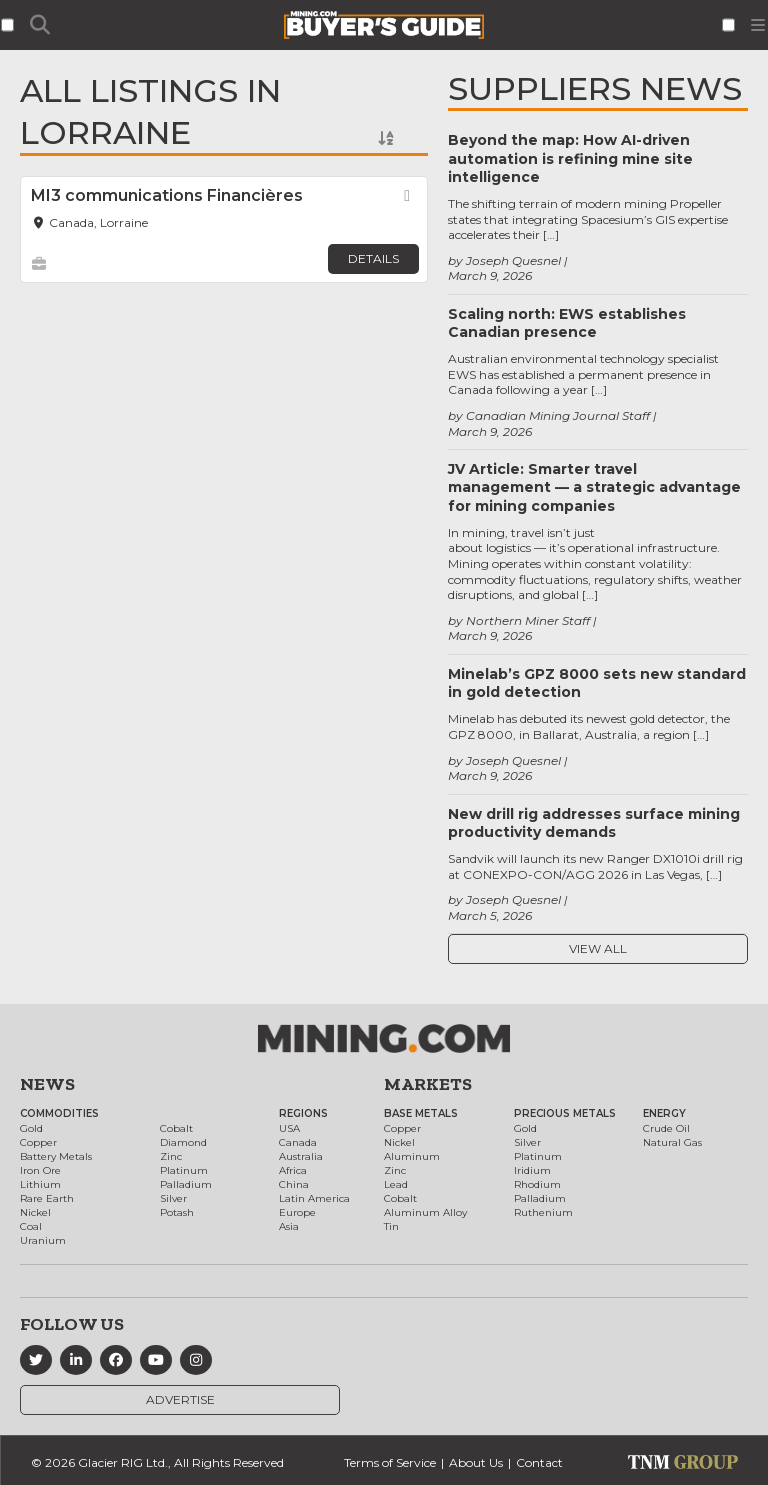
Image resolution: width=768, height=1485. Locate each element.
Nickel (35, 1212)
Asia (289, 1226)
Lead (396, 1184)
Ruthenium (543, 1212)
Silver (173, 1198)
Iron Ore (40, 1170)
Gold (31, 1128)
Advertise (180, 1399)
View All (598, 948)
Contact (539, 1462)
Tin (391, 1226)
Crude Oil (666, 1128)
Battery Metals (56, 1156)
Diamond (183, 1142)
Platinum (184, 1170)
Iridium (532, 1170)
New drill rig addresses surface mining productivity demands (594, 823)
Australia (301, 1156)
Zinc (171, 1156)
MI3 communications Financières (167, 195)
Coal (31, 1226)
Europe (297, 1212)
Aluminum (412, 1156)
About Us (476, 1462)
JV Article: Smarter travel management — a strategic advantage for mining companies (594, 487)
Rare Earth (47, 1198)
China (294, 1184)
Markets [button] (428, 1084)
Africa (293, 1170)
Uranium (43, 1240)
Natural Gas (672, 1142)
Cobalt (176, 1128)
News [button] (47, 1084)
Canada (298, 1142)
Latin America (314, 1198)
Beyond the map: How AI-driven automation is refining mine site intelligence (570, 158)
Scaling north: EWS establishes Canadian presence (567, 323)
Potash (177, 1212)
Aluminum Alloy (425, 1212)
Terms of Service (390, 1462)
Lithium (40, 1184)
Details (373, 258)
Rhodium (537, 1184)
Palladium (186, 1184)
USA (289, 1128)
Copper (38, 1142)
